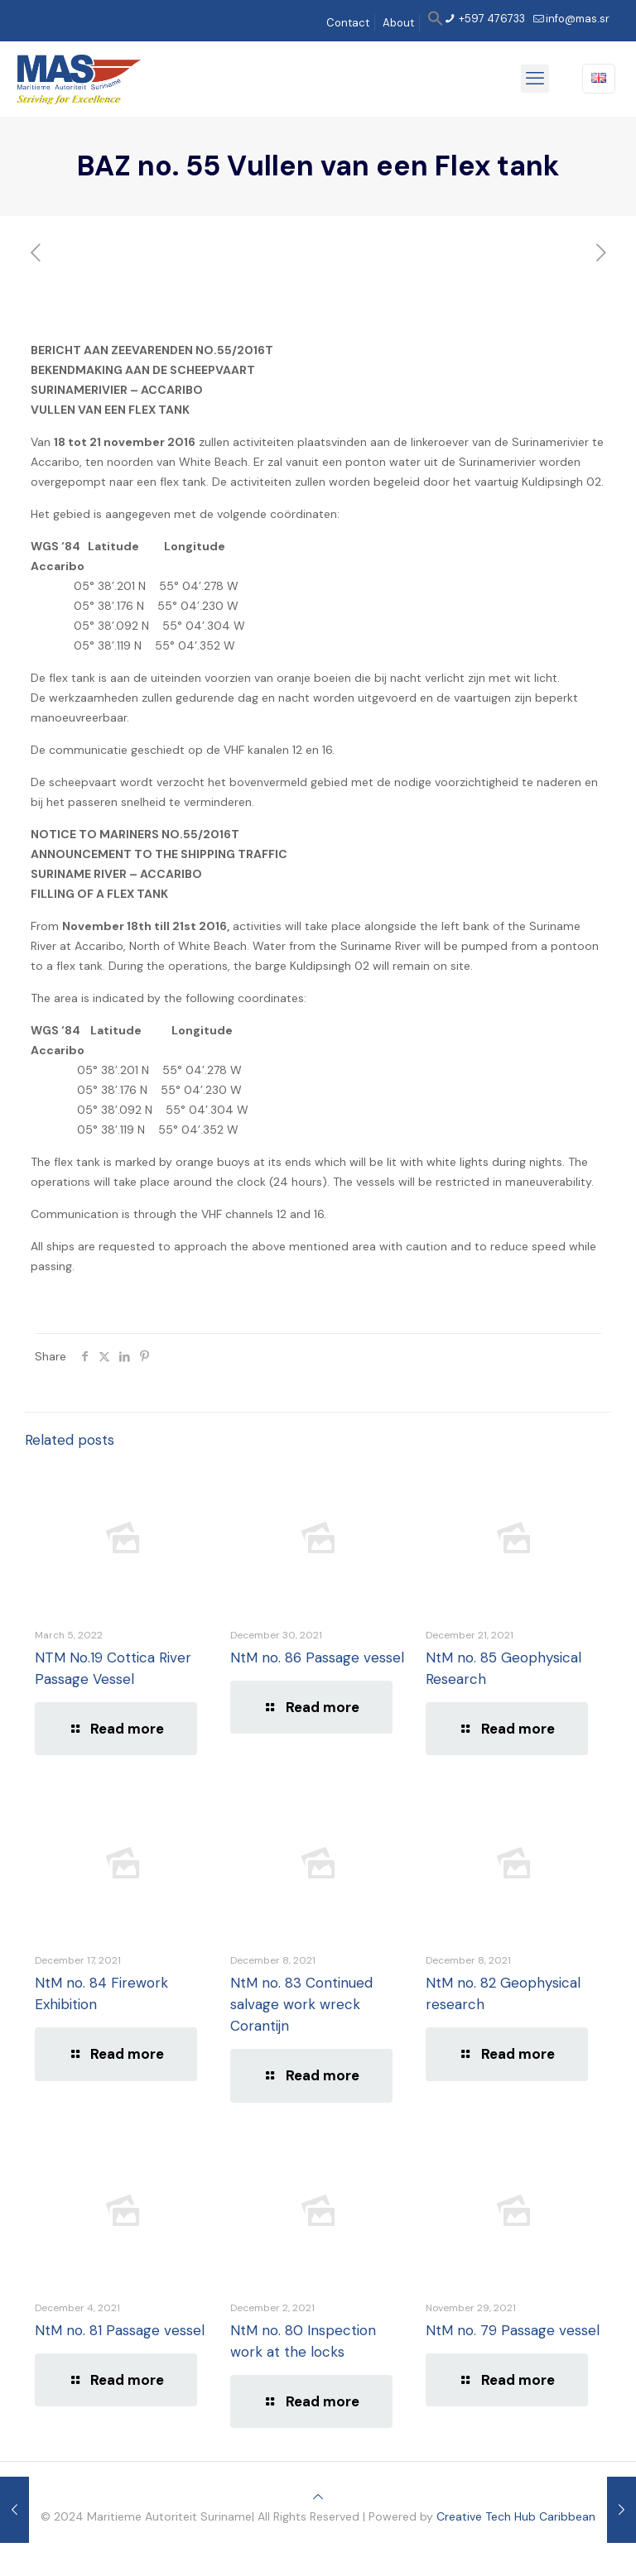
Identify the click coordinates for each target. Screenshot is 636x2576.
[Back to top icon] (318, 2496)
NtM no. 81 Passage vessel (120, 2330)
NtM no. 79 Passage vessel (513, 2330)
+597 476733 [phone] (490, 19)
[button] (435, 23)
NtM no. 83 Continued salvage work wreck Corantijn (301, 2004)
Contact (347, 23)
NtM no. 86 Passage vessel (317, 1657)
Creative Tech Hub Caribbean (515, 2516)
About (398, 23)
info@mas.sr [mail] (578, 19)
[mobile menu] (535, 79)
